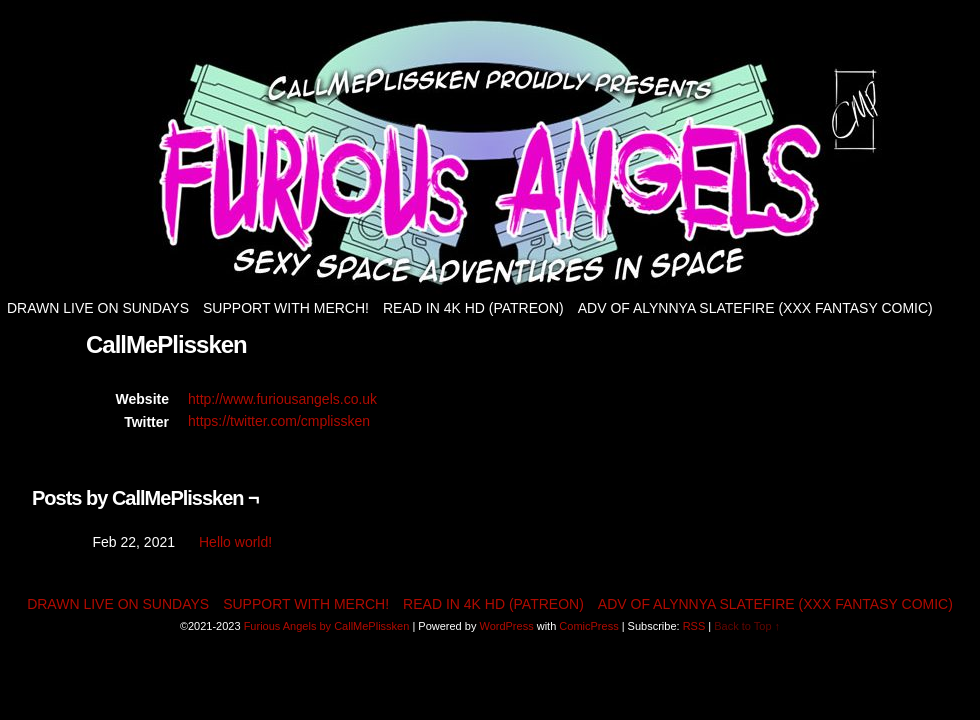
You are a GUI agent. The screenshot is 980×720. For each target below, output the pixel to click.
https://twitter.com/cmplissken (279, 421)
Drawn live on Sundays (98, 308)
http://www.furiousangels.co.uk (282, 399)
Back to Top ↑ (747, 626)
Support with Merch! (286, 308)
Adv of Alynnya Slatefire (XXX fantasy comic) (755, 308)
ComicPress (588, 626)
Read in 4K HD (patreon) (473, 308)
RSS (694, 626)
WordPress (506, 626)
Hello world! (235, 542)
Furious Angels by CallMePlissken (327, 626)
